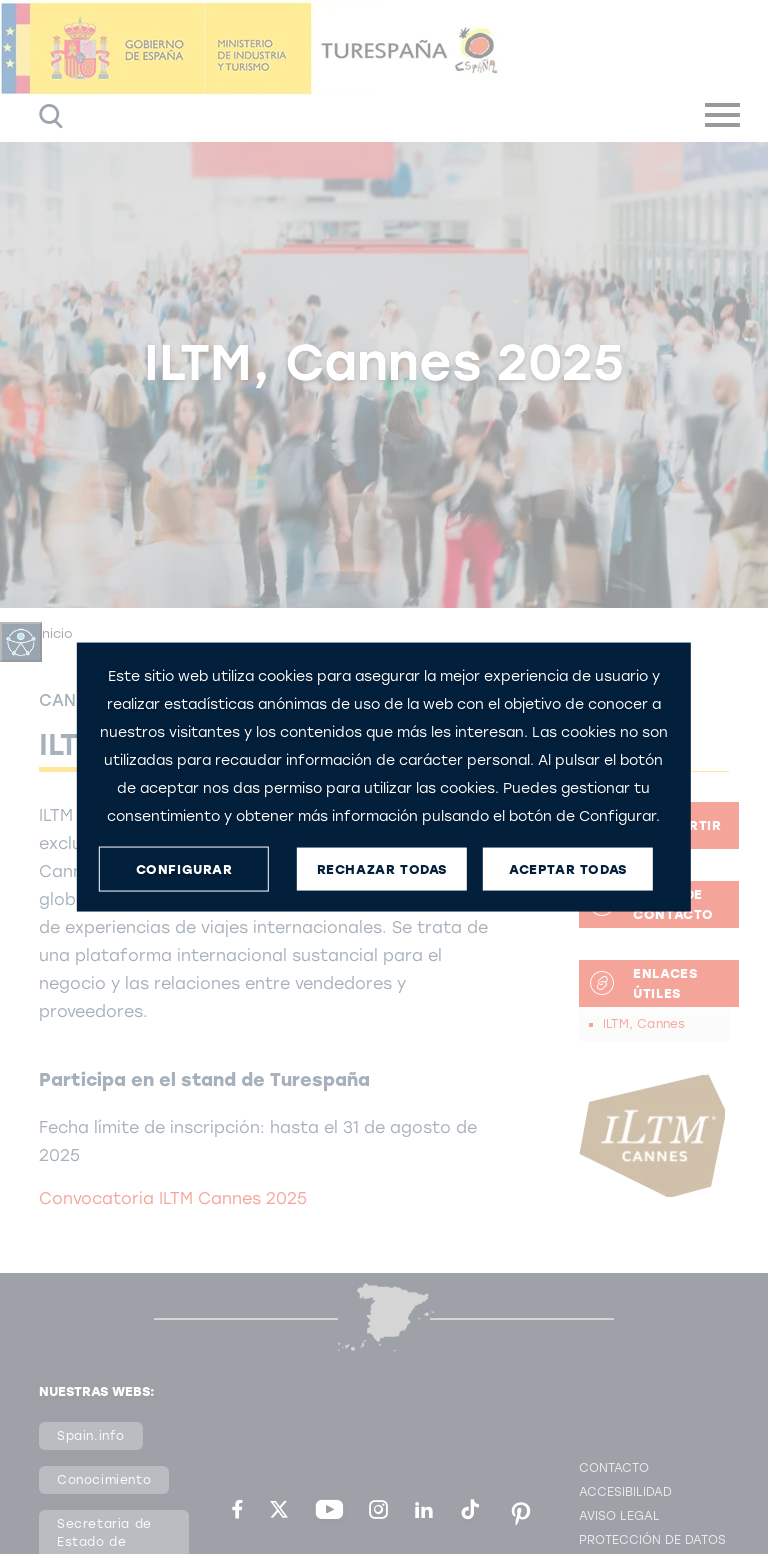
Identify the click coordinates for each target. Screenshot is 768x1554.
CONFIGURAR (184, 868)
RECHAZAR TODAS (382, 868)
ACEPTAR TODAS (568, 868)
